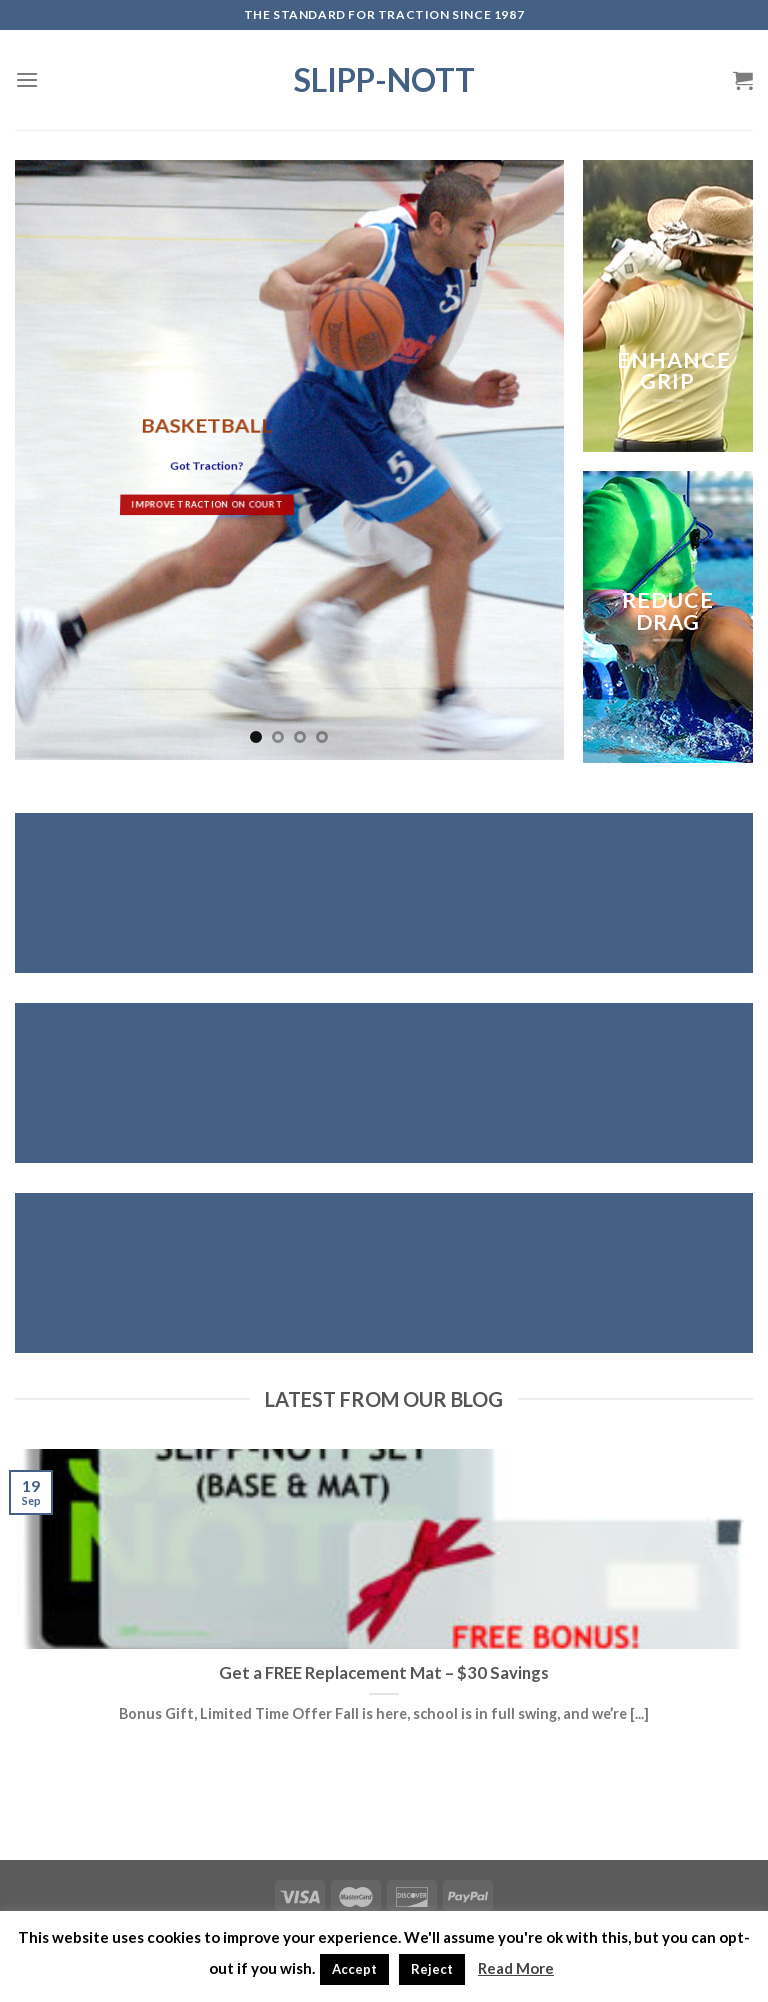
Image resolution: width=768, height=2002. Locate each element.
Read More (516, 1968)
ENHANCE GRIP (674, 371)
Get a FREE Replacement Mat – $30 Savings (384, 1673)
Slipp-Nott (384, 80)
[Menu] (27, 79)
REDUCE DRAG (668, 611)
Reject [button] (432, 1969)
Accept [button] (354, 1969)
